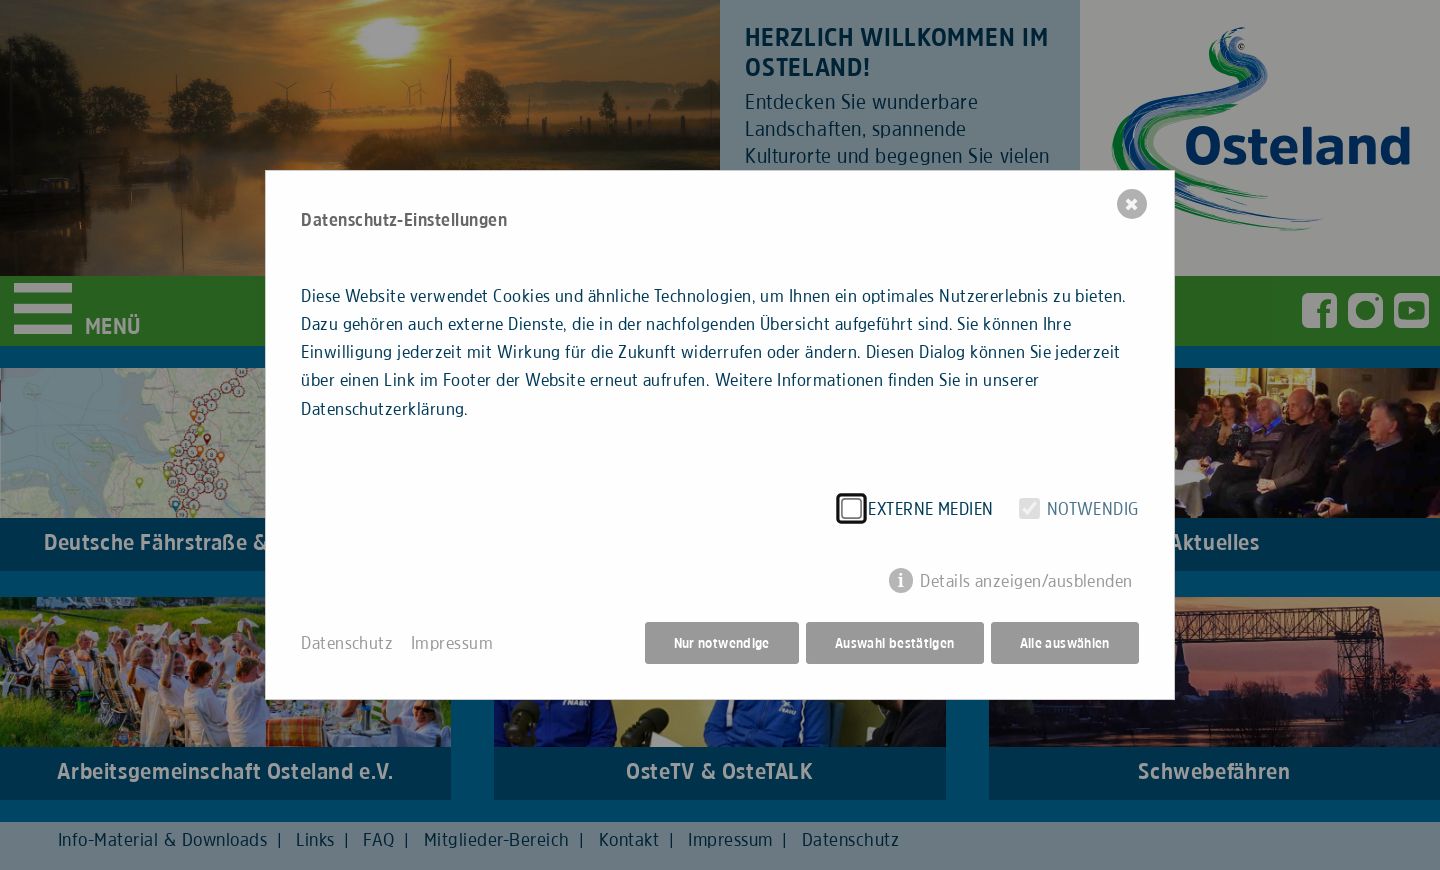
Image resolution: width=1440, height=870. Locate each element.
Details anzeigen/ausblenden (1026, 581)
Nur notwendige (722, 643)
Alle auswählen (1065, 643)
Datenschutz (347, 643)
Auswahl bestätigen (895, 643)
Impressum (452, 643)
